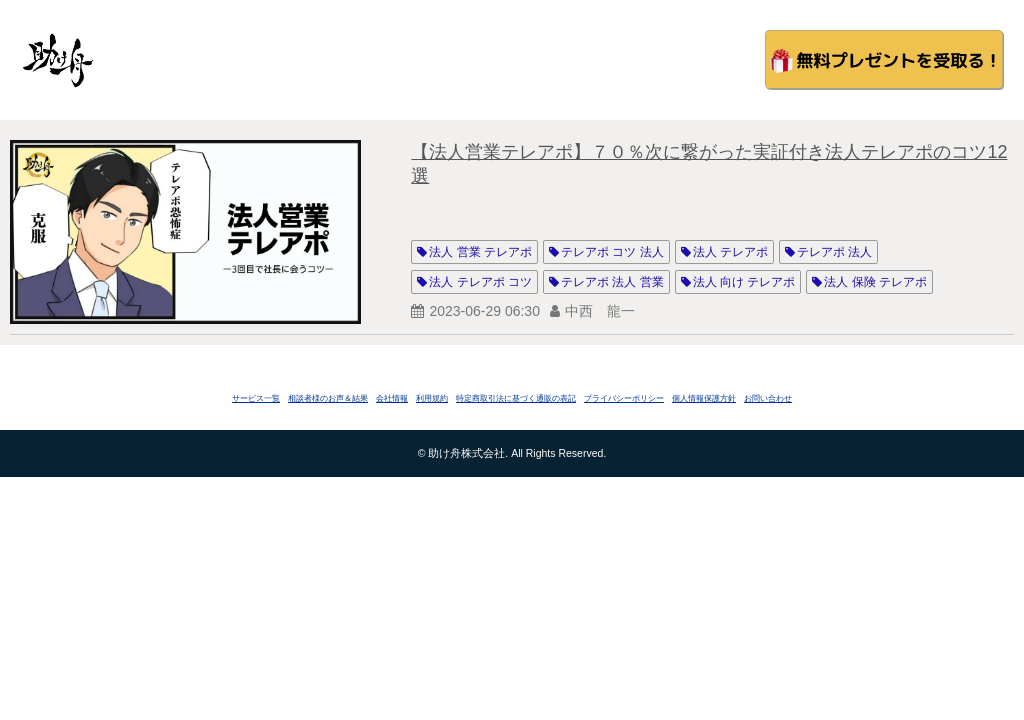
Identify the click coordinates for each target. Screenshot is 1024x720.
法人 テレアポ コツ (480, 282)
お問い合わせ (768, 398)
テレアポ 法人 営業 (612, 282)
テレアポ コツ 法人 (612, 252)
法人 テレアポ (730, 252)
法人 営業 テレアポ (480, 252)
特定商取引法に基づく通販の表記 (516, 398)
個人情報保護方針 (704, 398)
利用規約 (432, 398)
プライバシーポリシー (624, 398)
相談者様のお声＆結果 (328, 398)
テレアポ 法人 (834, 252)
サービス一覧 (256, 398)
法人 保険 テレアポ (875, 282)
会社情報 (392, 398)
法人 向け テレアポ (744, 282)
